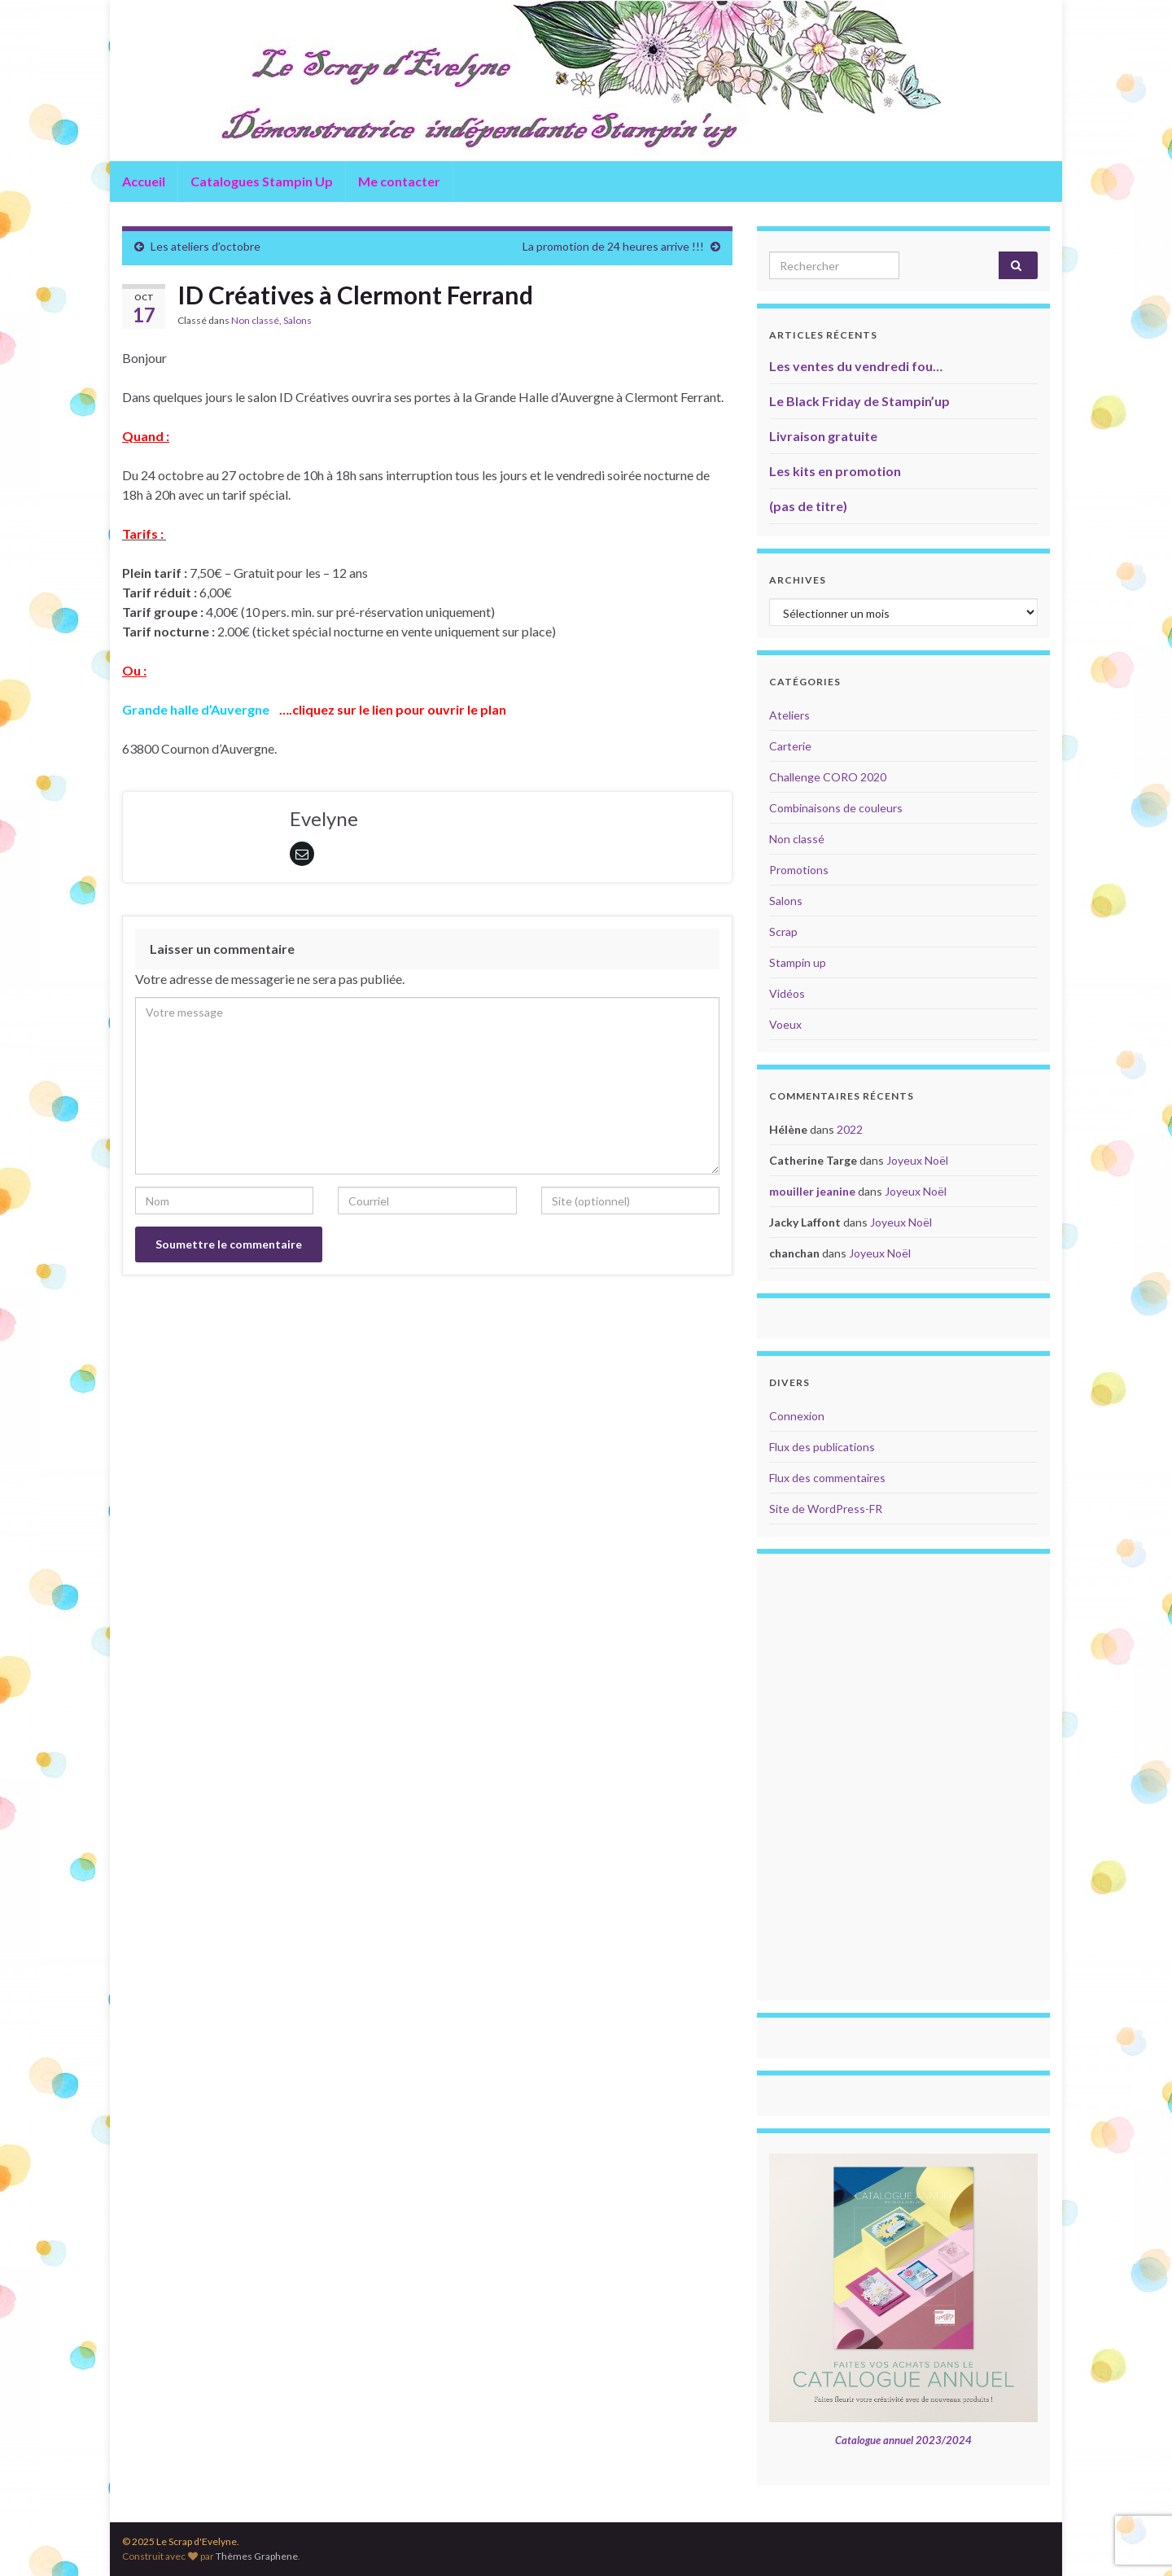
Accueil (143, 181)
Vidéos (787, 993)
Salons (297, 320)
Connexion (796, 1416)
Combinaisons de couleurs (836, 808)
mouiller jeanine (812, 1191)
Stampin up (797, 962)
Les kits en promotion (835, 471)
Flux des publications (822, 1447)
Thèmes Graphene (257, 2556)
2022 (850, 1129)
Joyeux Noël (917, 1160)
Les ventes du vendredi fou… (855, 366)
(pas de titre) (808, 506)
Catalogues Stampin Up (261, 181)
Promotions (799, 870)
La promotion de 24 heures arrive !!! (613, 246)
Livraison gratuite (823, 436)
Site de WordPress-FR (825, 1508)
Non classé (255, 320)
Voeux (785, 1024)
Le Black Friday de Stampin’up (859, 401)
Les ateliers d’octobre (205, 246)
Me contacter (399, 181)
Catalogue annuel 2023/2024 (903, 2440)
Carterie (790, 746)
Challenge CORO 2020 (827, 777)
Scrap (783, 931)
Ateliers (789, 715)
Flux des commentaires (827, 1478)
